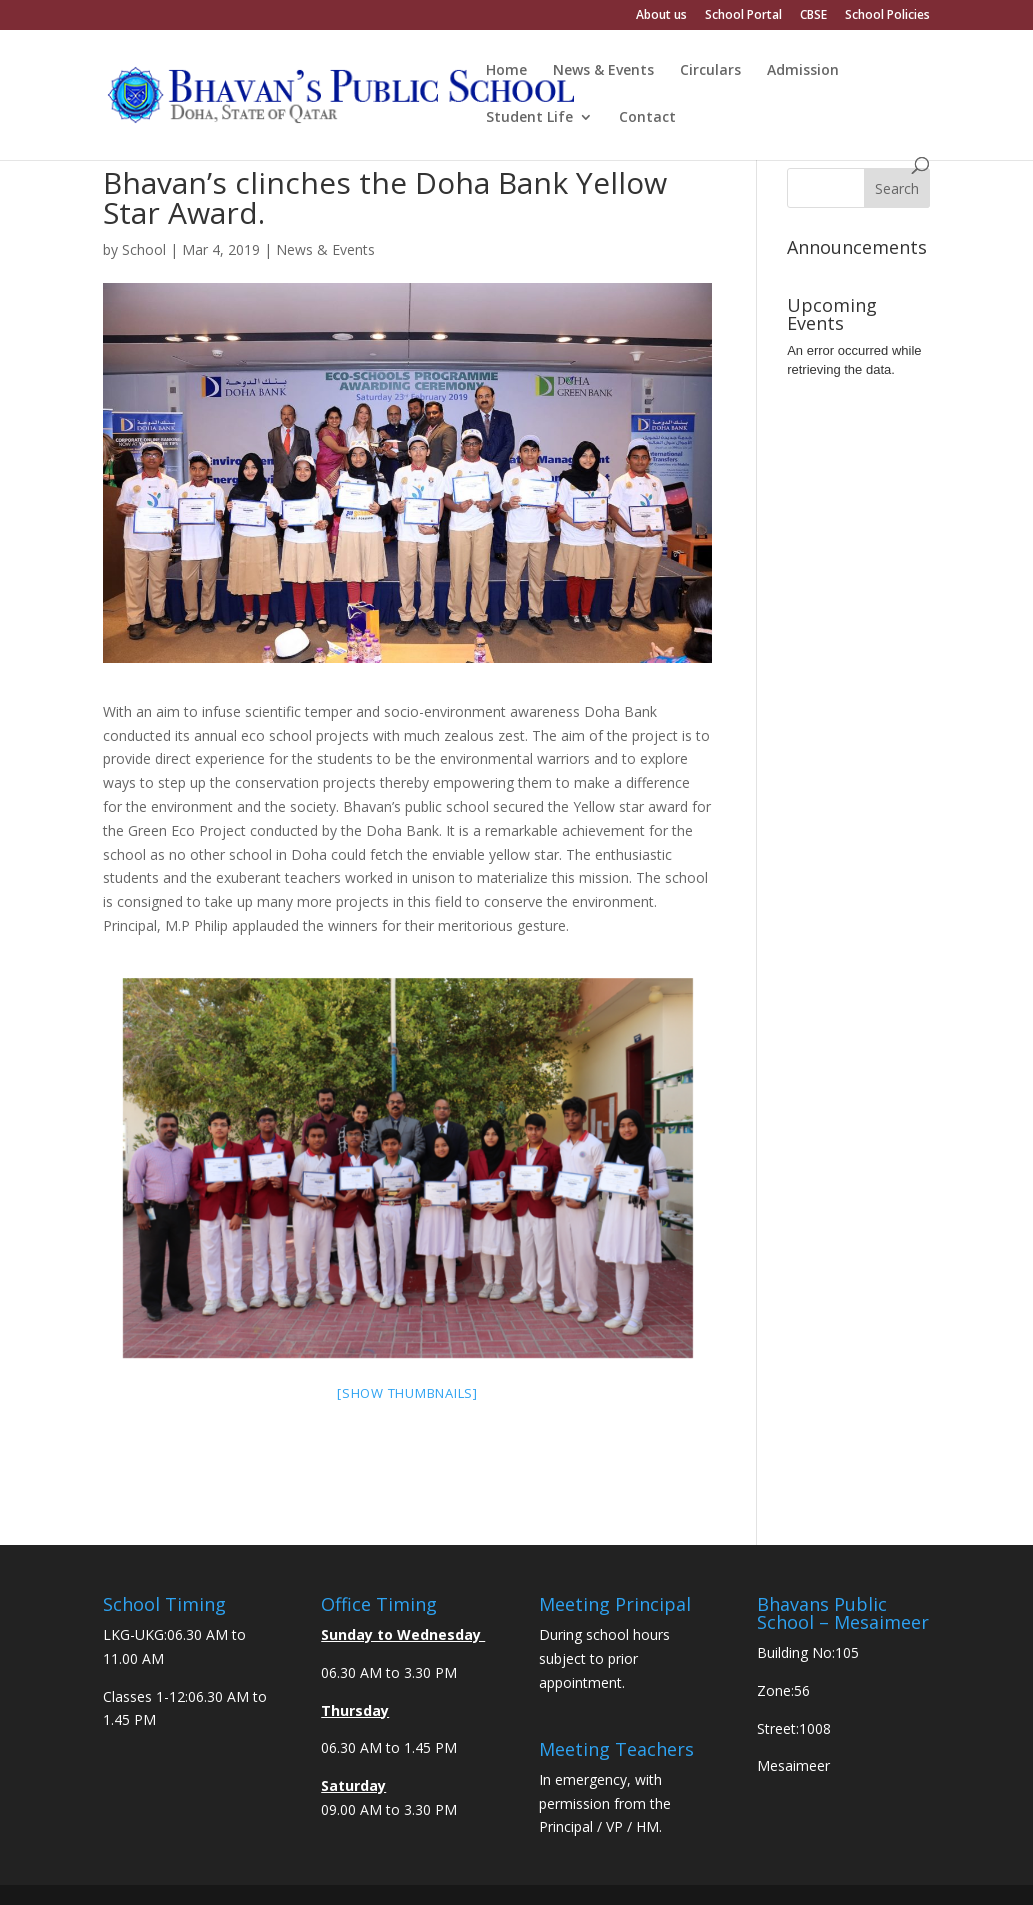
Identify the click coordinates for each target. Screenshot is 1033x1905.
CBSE (813, 16)
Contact (647, 118)
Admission (803, 71)
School (144, 249)
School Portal (743, 16)
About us (661, 16)
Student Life (529, 118)
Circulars (710, 71)
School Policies (887, 16)
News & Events (603, 71)
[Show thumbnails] (407, 1393)
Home (506, 71)
